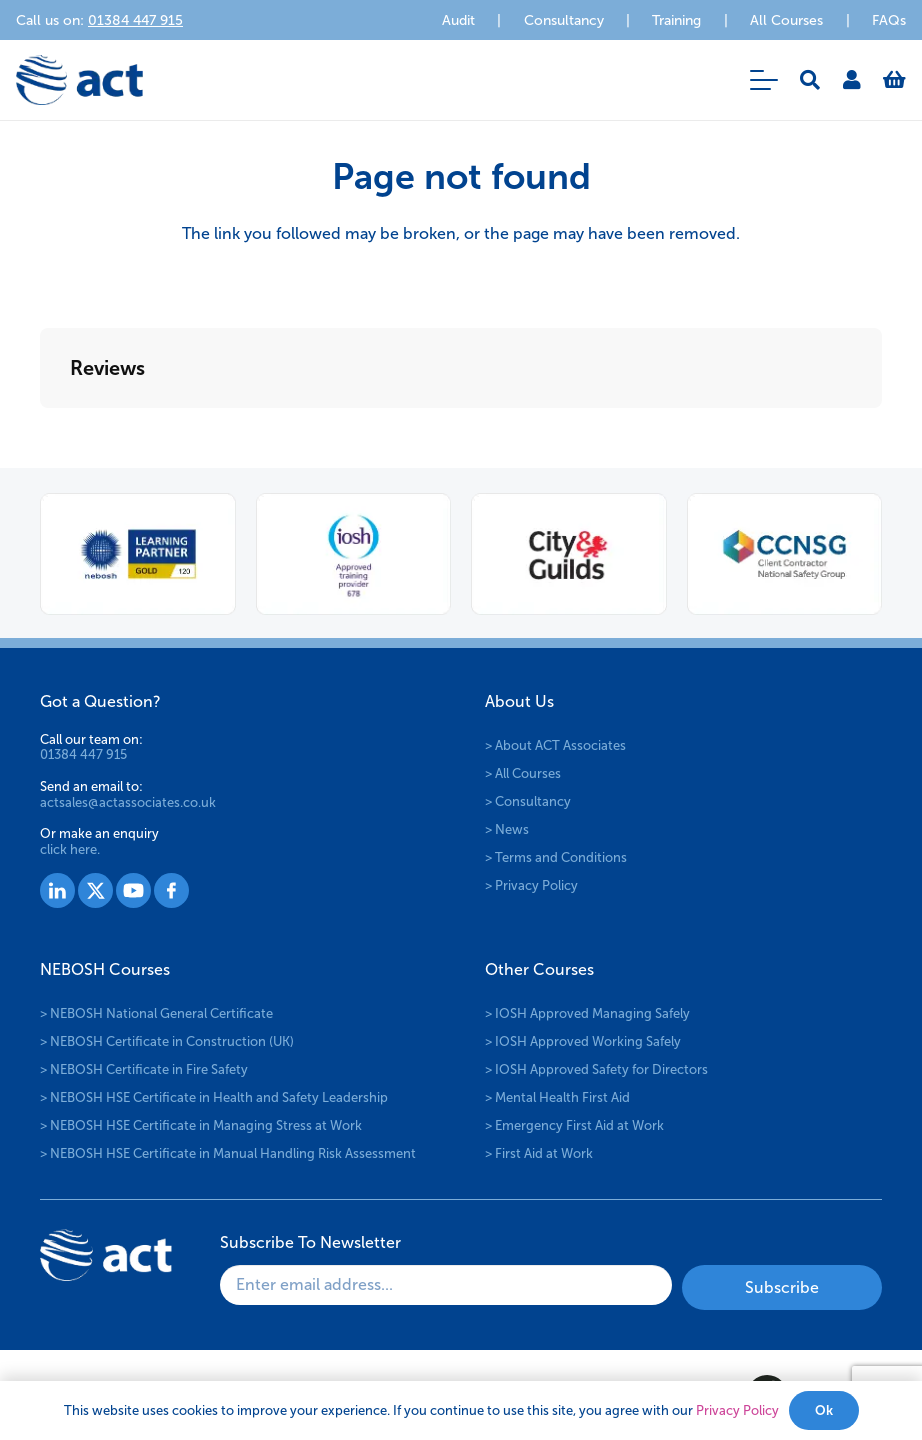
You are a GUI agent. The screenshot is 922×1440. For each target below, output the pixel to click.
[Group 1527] (57, 890)
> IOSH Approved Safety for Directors (596, 1069)
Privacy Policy (737, 1410)
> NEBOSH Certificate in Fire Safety (144, 1069)
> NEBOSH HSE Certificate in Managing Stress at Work (201, 1125)
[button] (764, 80)
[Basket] (894, 80)
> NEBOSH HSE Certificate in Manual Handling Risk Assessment (228, 1153)
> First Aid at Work (539, 1153)
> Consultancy (528, 801)
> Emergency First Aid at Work (574, 1125)
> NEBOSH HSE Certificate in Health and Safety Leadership (214, 1097)
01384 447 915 (83, 754)
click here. (70, 849)
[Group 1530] (171, 890)
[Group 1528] (95, 890)
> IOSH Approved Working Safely (583, 1041)
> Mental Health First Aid (557, 1097)
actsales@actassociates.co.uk (128, 802)
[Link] (852, 80)
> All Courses (523, 773)
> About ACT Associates (555, 745)
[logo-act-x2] (79, 80)
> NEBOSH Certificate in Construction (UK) (167, 1041)
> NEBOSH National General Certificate (156, 1013)
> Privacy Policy (531, 885)
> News (507, 829)
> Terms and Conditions (556, 857)
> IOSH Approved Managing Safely (587, 1013)
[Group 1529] (133, 890)
